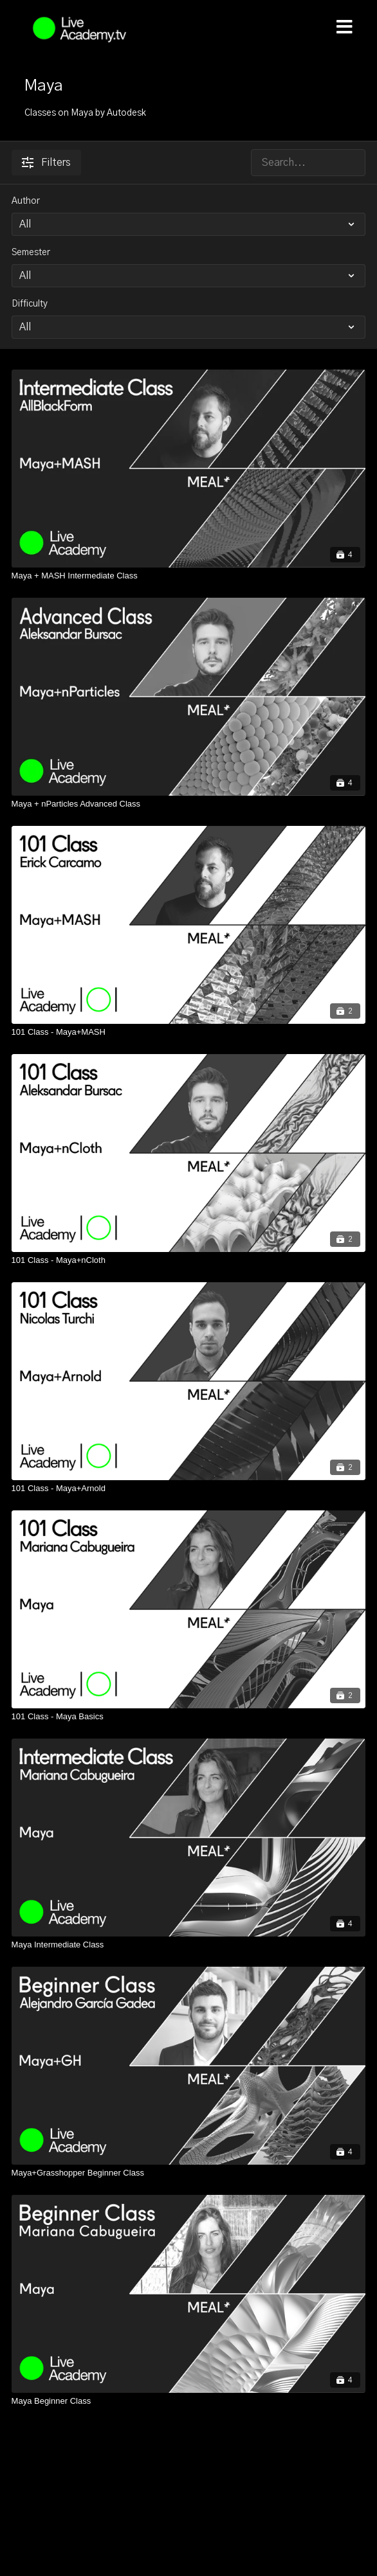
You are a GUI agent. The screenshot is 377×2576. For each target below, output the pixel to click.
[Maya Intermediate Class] (189, 1944)
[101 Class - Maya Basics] (189, 1716)
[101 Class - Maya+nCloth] (189, 1260)
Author (26, 201)
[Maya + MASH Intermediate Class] (189, 575)
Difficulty (30, 304)
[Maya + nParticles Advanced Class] (189, 804)
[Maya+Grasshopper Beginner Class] (189, 2173)
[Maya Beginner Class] (189, 2401)
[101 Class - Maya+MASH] (189, 1032)
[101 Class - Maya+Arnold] (189, 1488)
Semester (31, 252)
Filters (46, 162)
